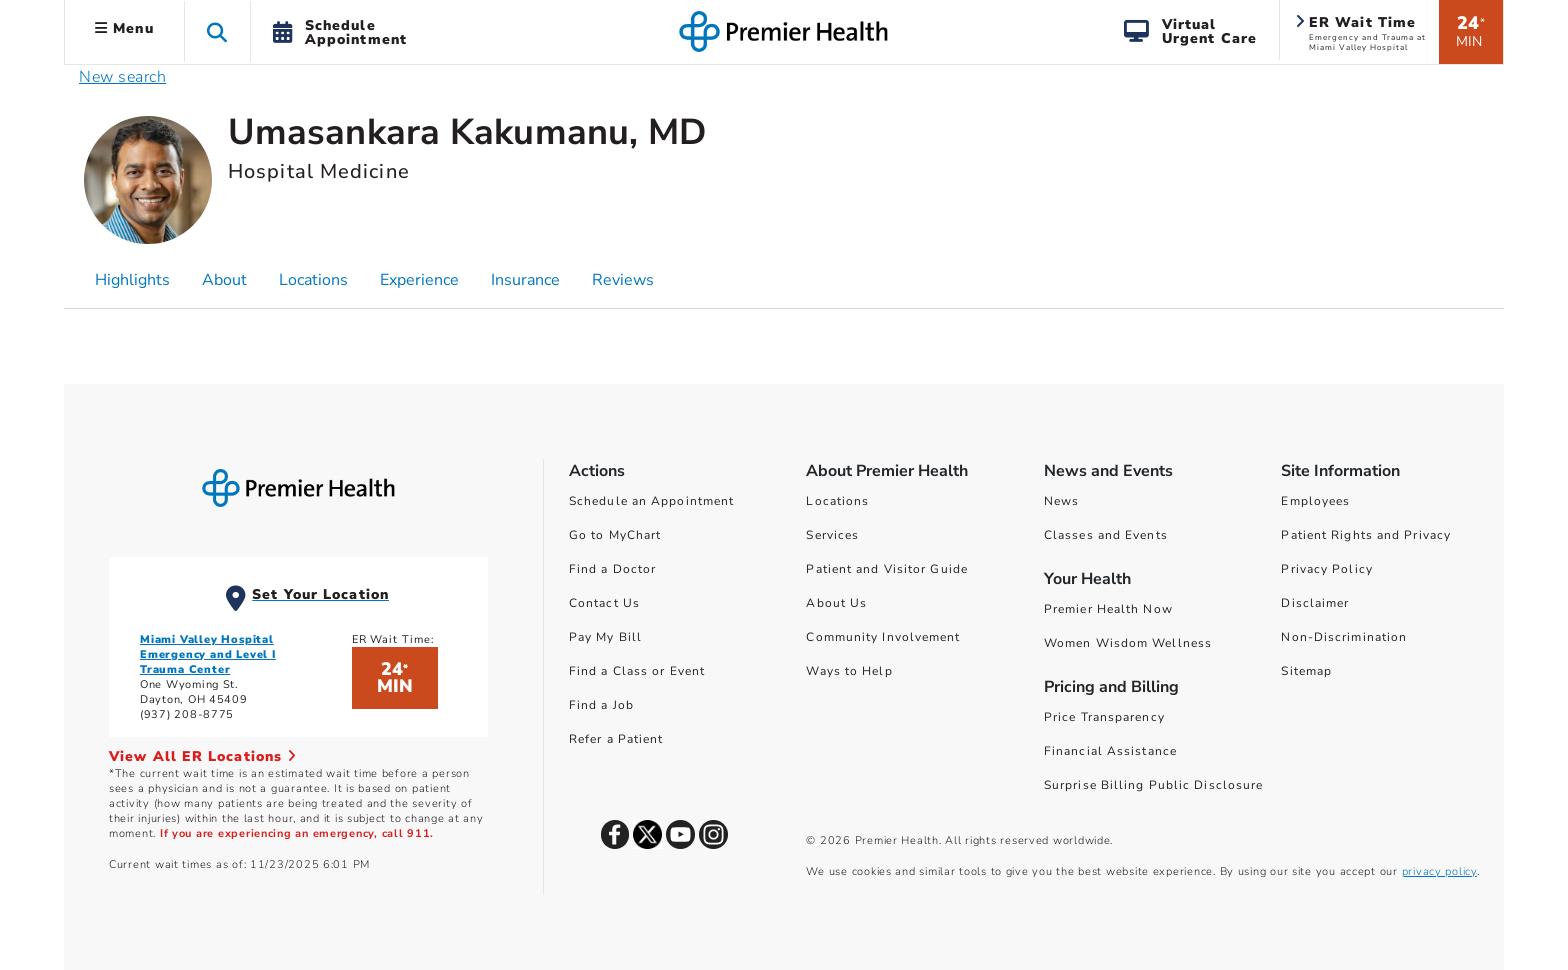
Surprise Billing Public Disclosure (1153, 785)
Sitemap (1306, 671)
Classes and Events (1106, 535)
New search (122, 77)
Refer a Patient (616, 739)
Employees (1315, 501)
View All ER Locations (203, 756)
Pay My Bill (605, 637)
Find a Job (601, 705)
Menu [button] (124, 28)
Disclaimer (1315, 603)
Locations (837, 501)
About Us (836, 603)
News (1061, 501)
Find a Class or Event (637, 671)
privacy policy (1439, 871)
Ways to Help (849, 671)
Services (832, 535)
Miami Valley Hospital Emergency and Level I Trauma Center (208, 654)
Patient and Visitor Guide (887, 569)
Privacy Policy (1326, 569)
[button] (217, 31)
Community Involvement (883, 637)
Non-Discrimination (1344, 637)
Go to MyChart (615, 535)
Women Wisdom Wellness (1128, 643)
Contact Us (604, 603)
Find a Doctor (612, 569)
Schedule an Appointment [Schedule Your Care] (651, 501)
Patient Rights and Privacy (1366, 535)
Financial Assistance (1110, 751)
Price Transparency (1104, 717)
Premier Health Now (1108, 609)
